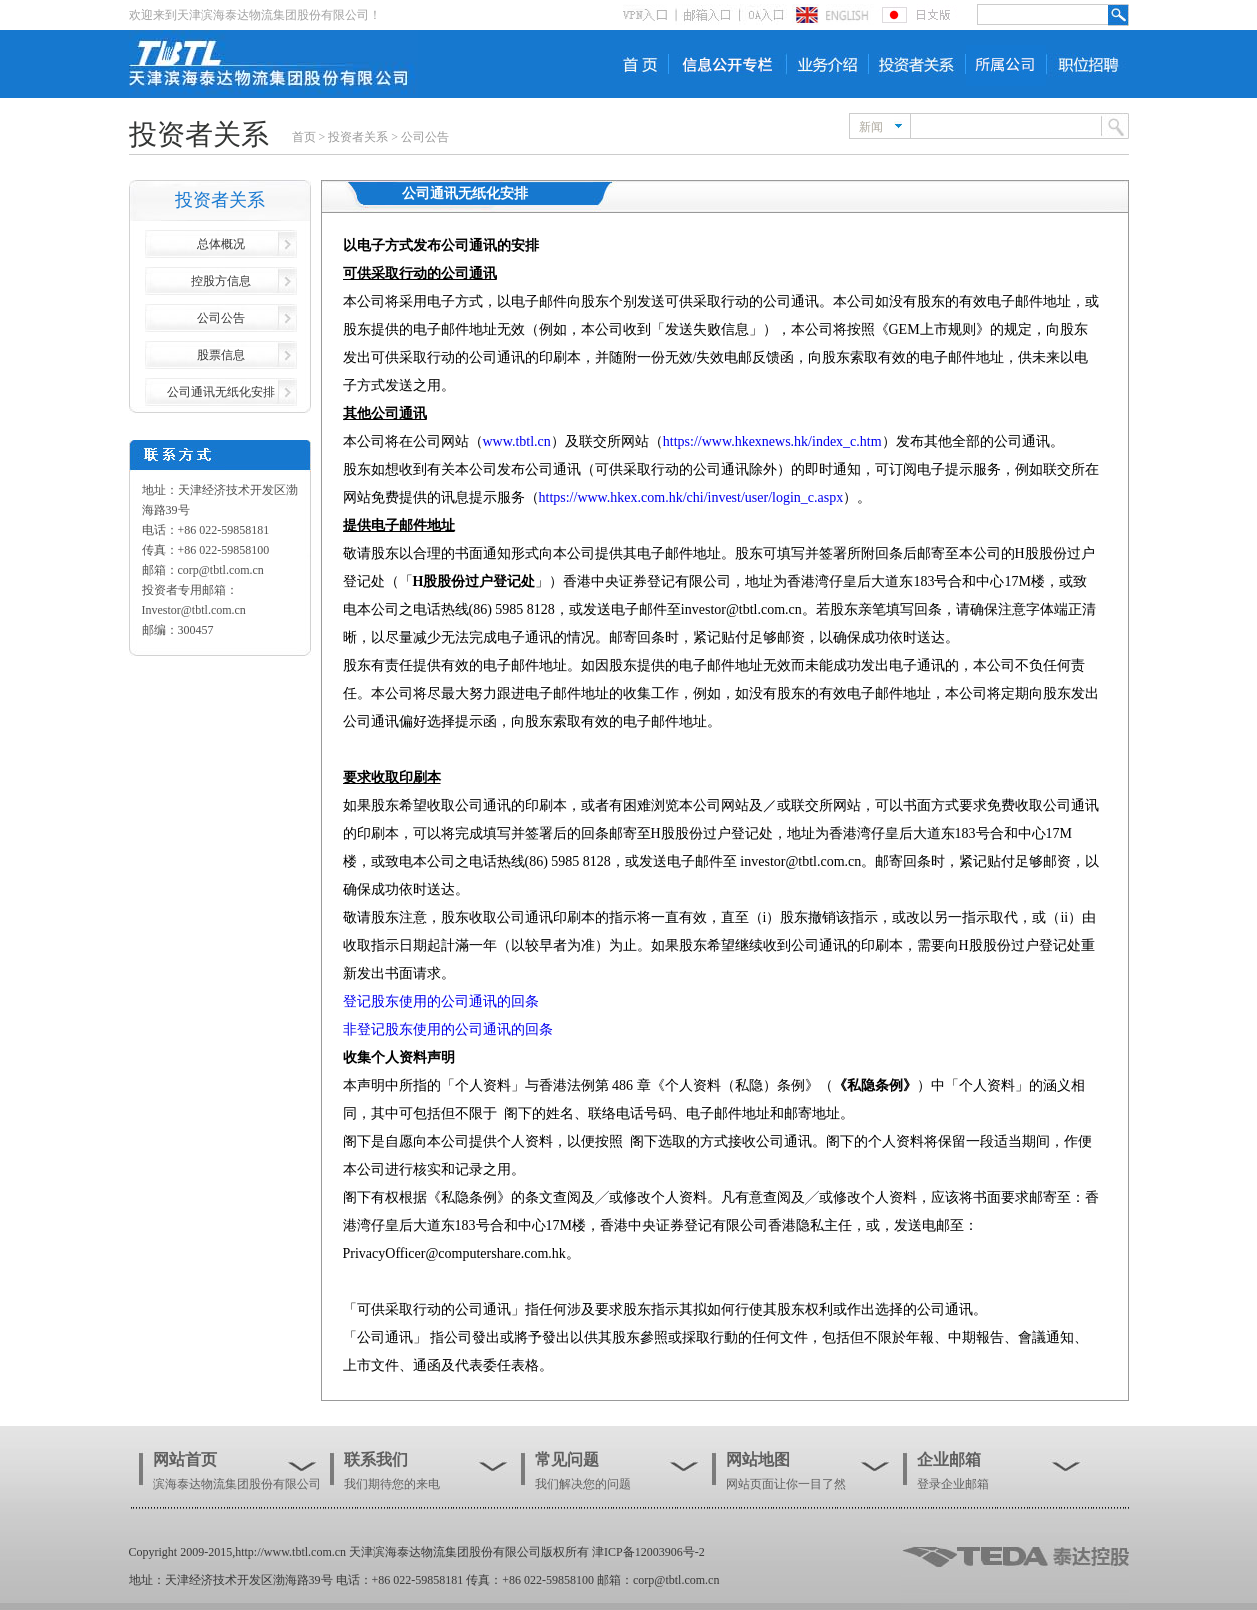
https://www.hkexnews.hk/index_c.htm (772, 441)
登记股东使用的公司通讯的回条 (441, 1001)
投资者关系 (358, 137)
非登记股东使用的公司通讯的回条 (448, 1029)
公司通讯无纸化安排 (221, 392)
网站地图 (758, 1459)
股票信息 (221, 355)
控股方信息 (221, 281)
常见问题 (567, 1459)
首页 (304, 137)
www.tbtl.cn (517, 441)
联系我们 (376, 1459)
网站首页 (185, 1459)
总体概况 (221, 244)
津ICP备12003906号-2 (648, 1552)
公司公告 (425, 137)
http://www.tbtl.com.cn (290, 1552)
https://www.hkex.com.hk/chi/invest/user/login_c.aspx (691, 497)
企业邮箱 (949, 1459)
